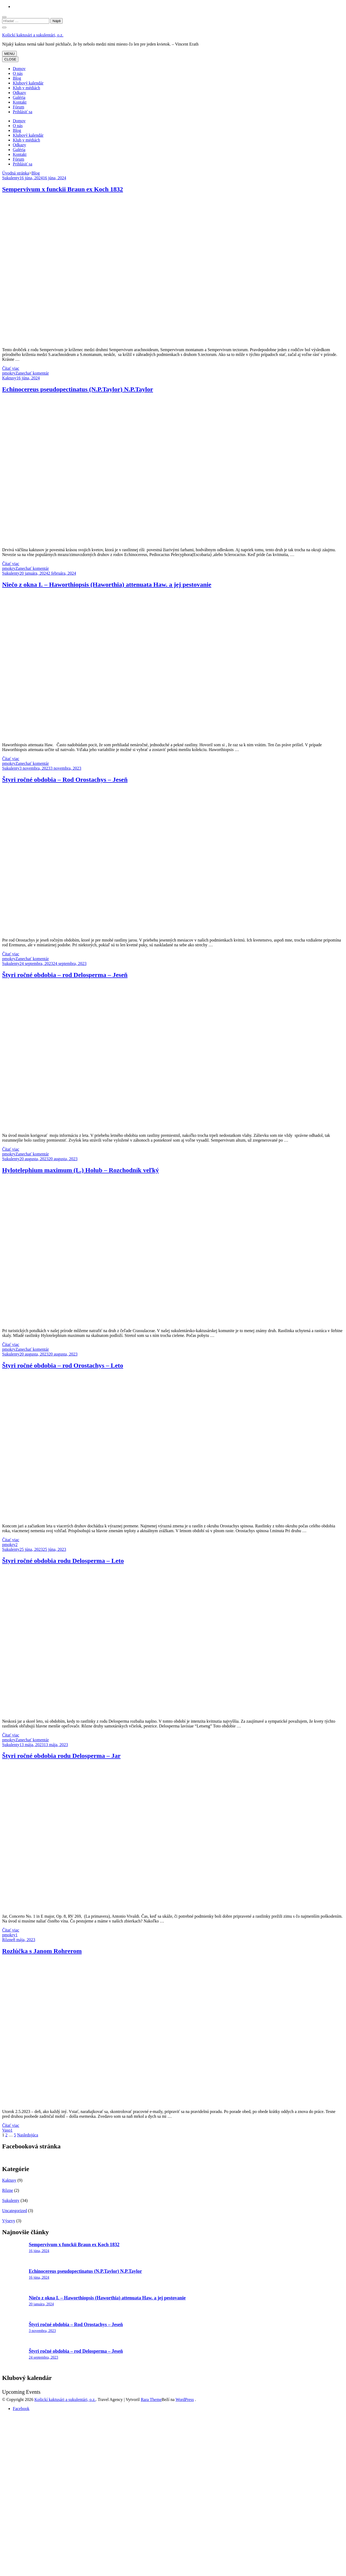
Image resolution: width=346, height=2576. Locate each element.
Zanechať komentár (32, 373)
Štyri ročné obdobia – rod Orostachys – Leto (62, 1365)
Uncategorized (14, 2210)
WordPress (184, 2399)
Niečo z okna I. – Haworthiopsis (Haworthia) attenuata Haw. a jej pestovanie (106, 584)
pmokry (8, 373)
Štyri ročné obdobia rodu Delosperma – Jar (61, 1755)
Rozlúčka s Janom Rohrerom (42, 1951)
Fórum (18, 107)
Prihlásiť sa (22, 111)
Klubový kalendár (28, 83)
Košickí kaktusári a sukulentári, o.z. (32, 35)
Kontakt (20, 102)
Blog (17, 78)
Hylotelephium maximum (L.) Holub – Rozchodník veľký (80, 1170)
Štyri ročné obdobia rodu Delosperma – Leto (63, 1560)
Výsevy (8, 2220)
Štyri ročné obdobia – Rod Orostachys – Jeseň (64, 779)
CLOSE (10, 59)
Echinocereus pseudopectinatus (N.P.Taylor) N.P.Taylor (77, 389)
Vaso (6, 2130)
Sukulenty (10, 178)
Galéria (19, 97)
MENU (9, 54)
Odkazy (19, 92)
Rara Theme (151, 2399)
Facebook (21, 2408)
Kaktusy (9, 378)
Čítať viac (10, 368)
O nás (18, 73)
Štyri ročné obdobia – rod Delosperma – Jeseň (64, 974)
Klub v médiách (26, 88)
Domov (19, 68)
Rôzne (7, 1939)
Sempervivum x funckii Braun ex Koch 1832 (62, 189)
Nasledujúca (27, 2135)
